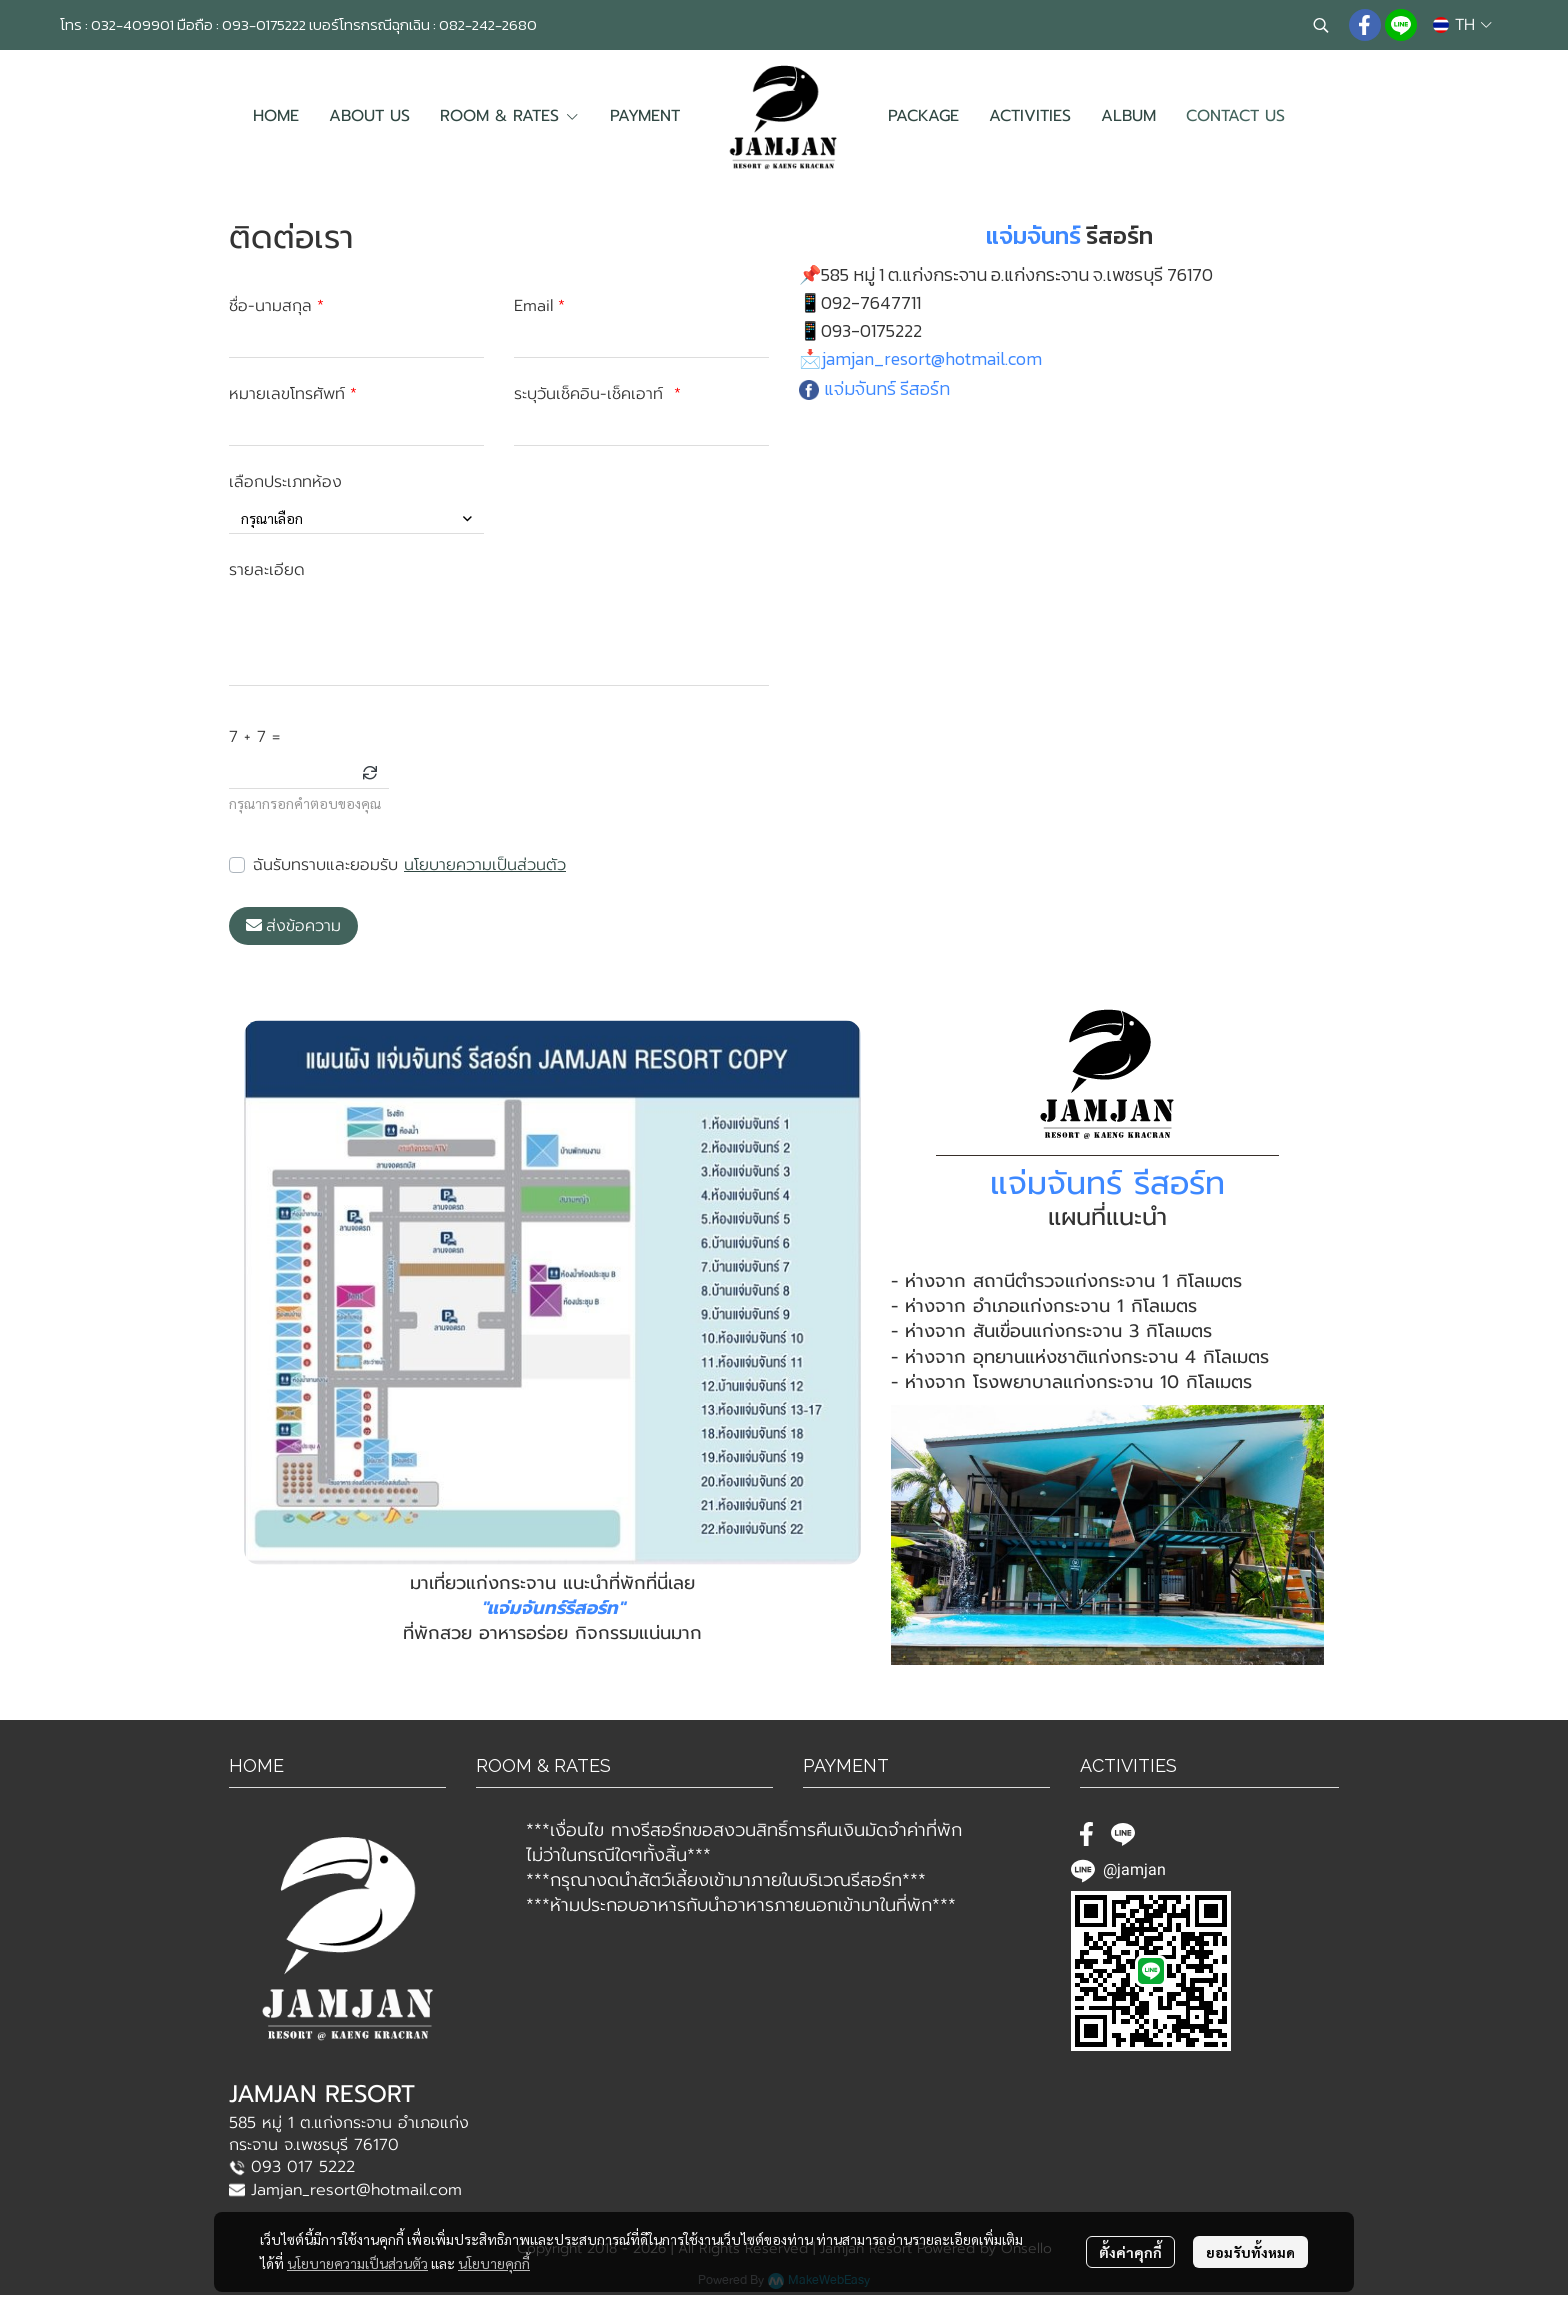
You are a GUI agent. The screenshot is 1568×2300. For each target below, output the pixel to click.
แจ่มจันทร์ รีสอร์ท (887, 388)
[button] (1321, 25)
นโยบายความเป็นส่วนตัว (485, 865)
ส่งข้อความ (293, 926)
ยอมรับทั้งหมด (1250, 2252)
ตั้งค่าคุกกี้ (1130, 2252)
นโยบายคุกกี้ (494, 2263)
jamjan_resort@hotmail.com (931, 358)
